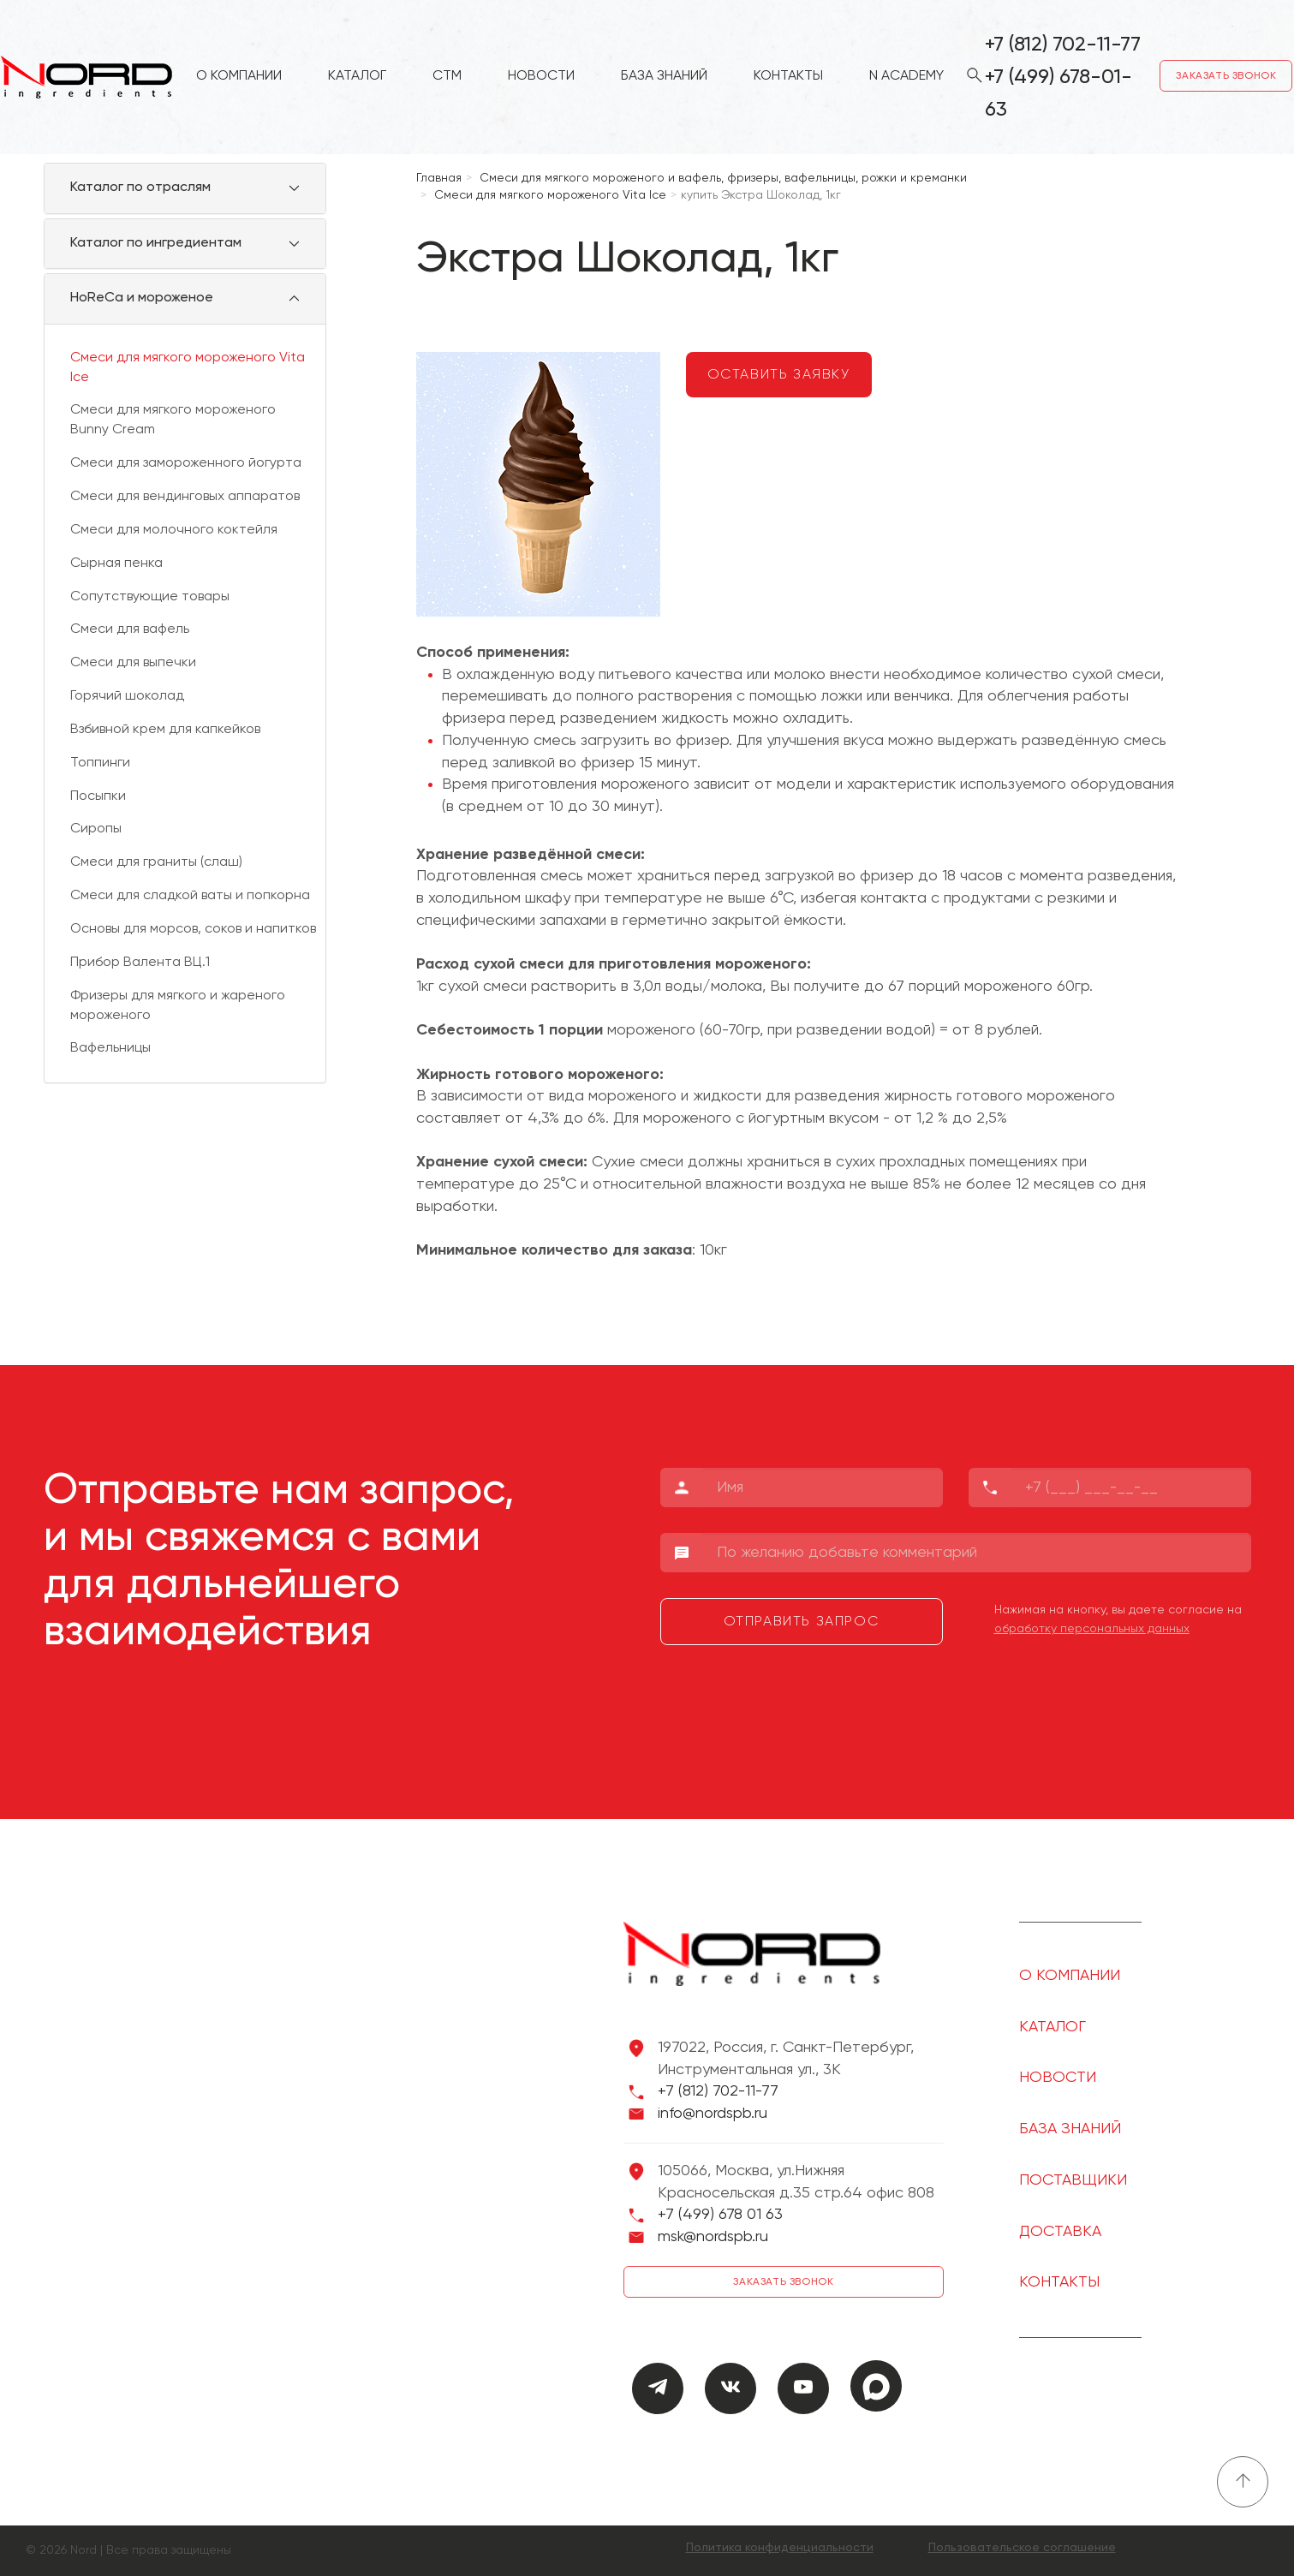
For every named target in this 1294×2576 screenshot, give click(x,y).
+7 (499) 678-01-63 (1058, 94)
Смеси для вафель (129, 629)
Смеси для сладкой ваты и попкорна (190, 896)
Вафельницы (110, 1048)
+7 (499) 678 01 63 (720, 2214)
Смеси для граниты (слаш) (156, 862)
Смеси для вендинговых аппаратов (185, 497)
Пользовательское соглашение (1022, 2548)
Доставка (1060, 2231)
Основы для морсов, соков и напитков (193, 929)
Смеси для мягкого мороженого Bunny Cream (173, 420)
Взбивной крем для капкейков (165, 729)
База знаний (664, 78)
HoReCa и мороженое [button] (141, 298)
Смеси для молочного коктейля (173, 530)
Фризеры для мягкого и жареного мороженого (177, 1006)
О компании (239, 78)
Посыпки (98, 796)
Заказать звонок (1227, 77)
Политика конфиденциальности (780, 2548)
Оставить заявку (778, 375)
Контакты (788, 78)
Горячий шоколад (127, 696)
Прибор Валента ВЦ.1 (140, 962)
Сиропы (96, 829)
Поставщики (1073, 2180)
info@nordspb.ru (712, 2113)
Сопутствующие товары (150, 597)
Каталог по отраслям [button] (140, 187)
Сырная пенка (116, 563)
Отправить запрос (802, 1622)
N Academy (906, 78)
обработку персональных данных (1092, 1629)
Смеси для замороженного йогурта (185, 463)
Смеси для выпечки (133, 663)
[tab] (185, 188)
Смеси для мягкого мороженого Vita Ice (187, 368)
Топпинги (100, 763)
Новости (541, 78)
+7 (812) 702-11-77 (1063, 45)
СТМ (447, 78)
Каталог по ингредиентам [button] (156, 243)
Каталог (357, 78)
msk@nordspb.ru (713, 2237)
